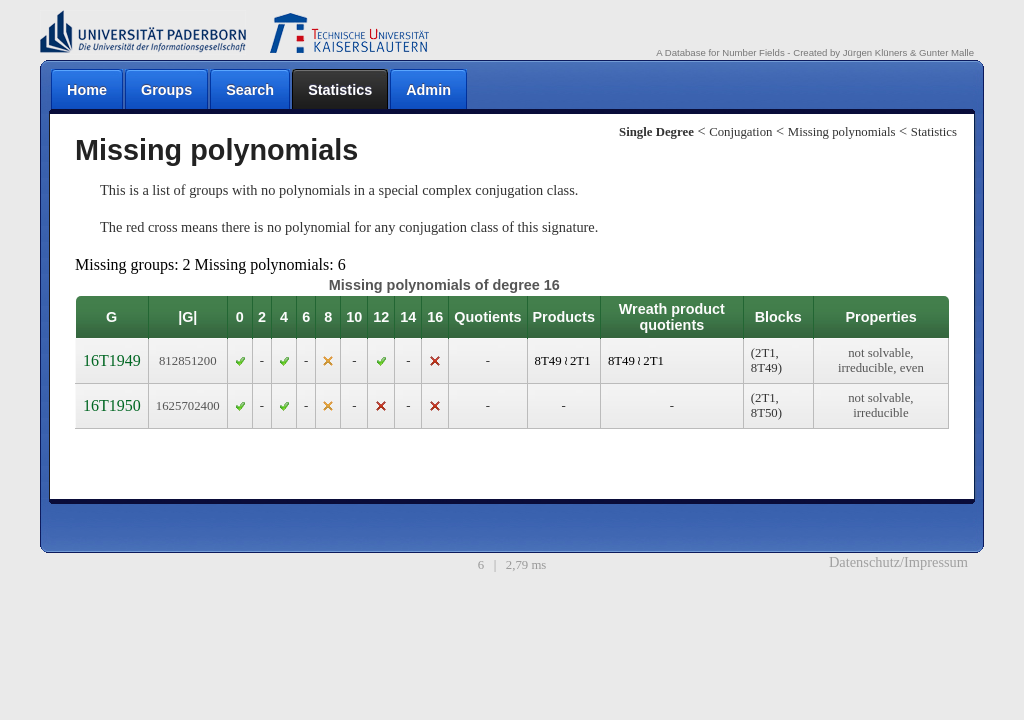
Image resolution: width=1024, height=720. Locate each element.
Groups (166, 90)
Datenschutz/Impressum (898, 562)
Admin (428, 90)
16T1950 (112, 405)
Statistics (340, 90)
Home (87, 90)
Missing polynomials (842, 132)
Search (250, 90)
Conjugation (740, 132)
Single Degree (656, 132)
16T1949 (112, 360)
